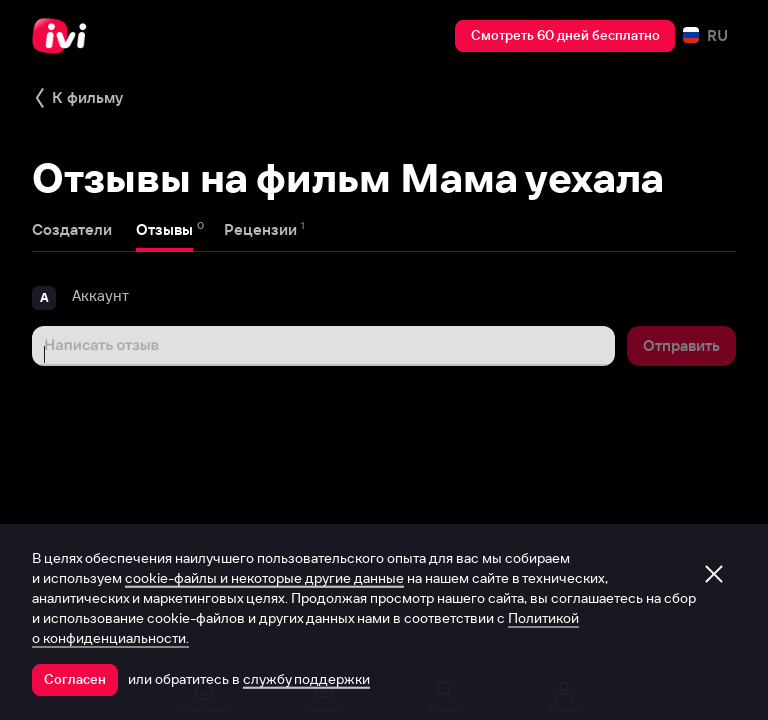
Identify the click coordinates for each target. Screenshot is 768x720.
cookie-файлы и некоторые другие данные (264, 578)
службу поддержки (306, 679)
